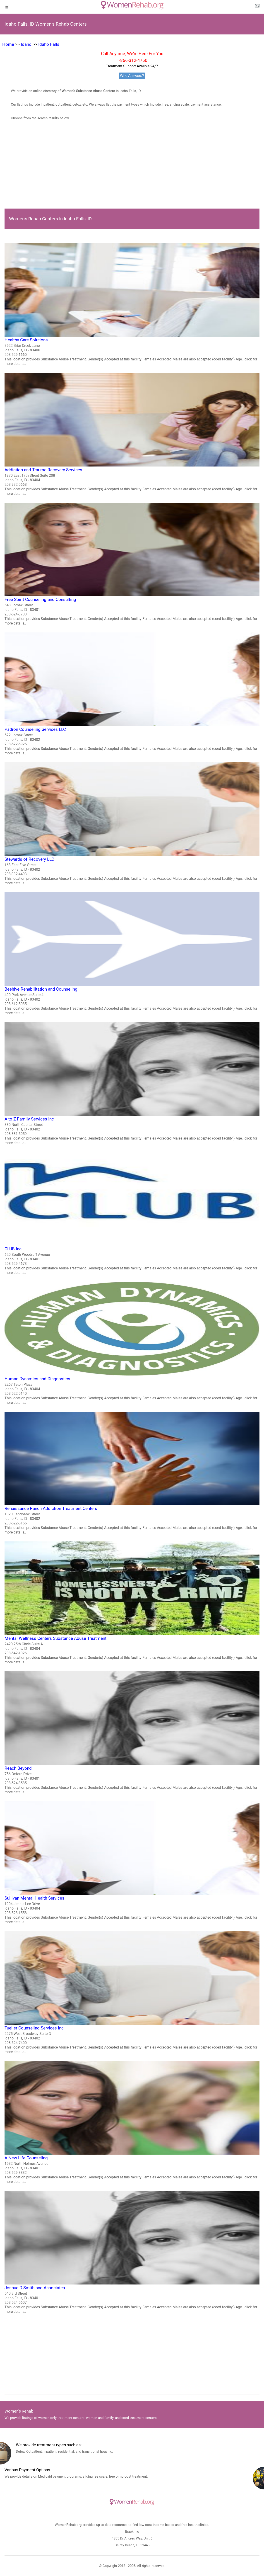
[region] (132, 171)
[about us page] (257, 7)
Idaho (26, 44)
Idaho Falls (48, 44)
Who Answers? (132, 76)
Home (8, 44)
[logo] (132, 5)
